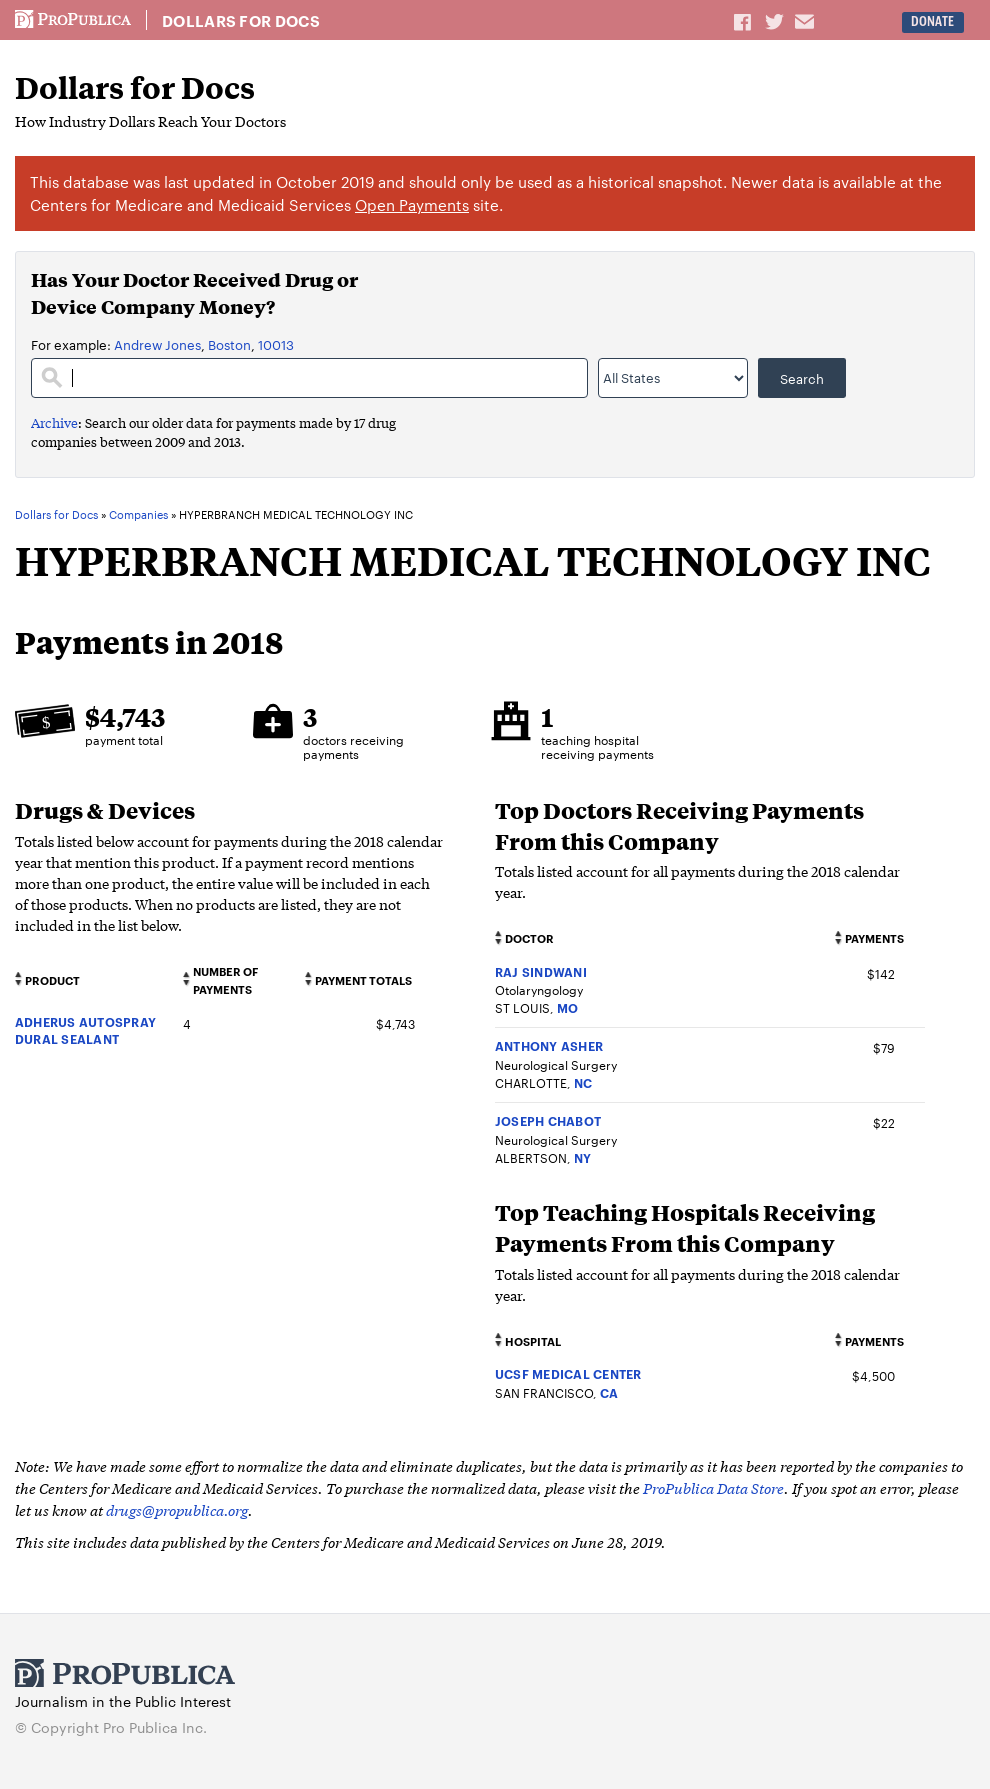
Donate (932, 21)
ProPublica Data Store (713, 1487)
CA (609, 1392)
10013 (276, 344)
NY (582, 1157)
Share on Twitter (777, 21)
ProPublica (73, 20)
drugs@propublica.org (177, 1509)
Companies (138, 515)
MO (567, 1007)
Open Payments (412, 204)
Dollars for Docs (241, 21)
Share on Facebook (744, 21)
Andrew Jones (157, 344)
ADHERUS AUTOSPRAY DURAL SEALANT (85, 1030)
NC (583, 1082)
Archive (54, 422)
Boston (229, 344)
